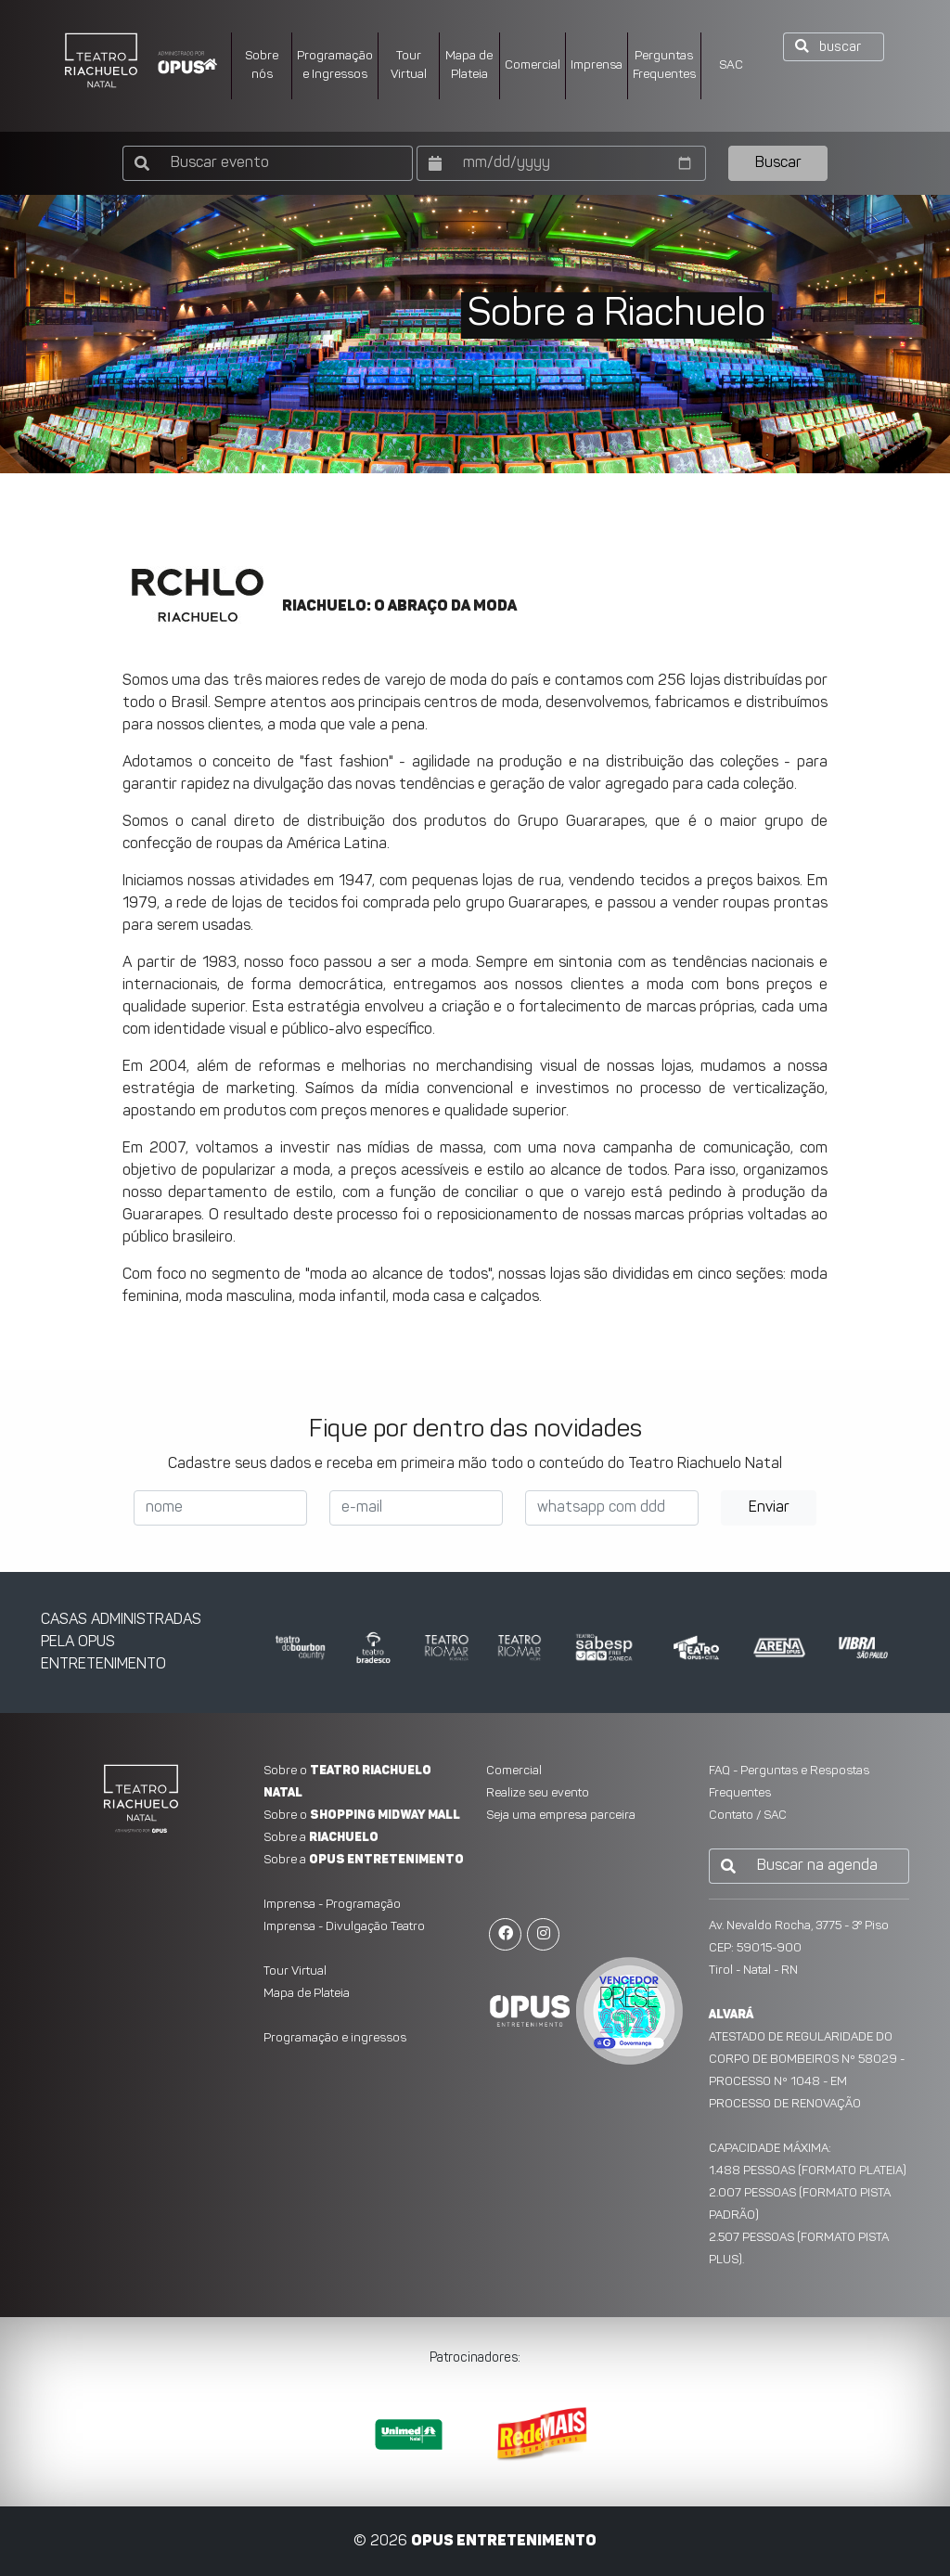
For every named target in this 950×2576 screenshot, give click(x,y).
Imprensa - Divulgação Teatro (344, 1927)
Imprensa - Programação (332, 1905)
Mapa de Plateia (306, 1994)
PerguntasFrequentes (664, 65)
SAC (731, 65)
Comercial (532, 65)
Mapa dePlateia (469, 65)
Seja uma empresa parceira (560, 1816)
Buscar (778, 163)
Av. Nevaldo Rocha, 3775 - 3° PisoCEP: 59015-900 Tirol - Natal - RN (799, 1948)
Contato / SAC (748, 1816)
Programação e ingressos (334, 2038)
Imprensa (597, 65)
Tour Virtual (409, 65)
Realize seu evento (537, 1793)
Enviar (769, 1508)
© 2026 (475, 2541)
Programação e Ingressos (335, 65)
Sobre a (321, 1838)
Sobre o (361, 1816)
